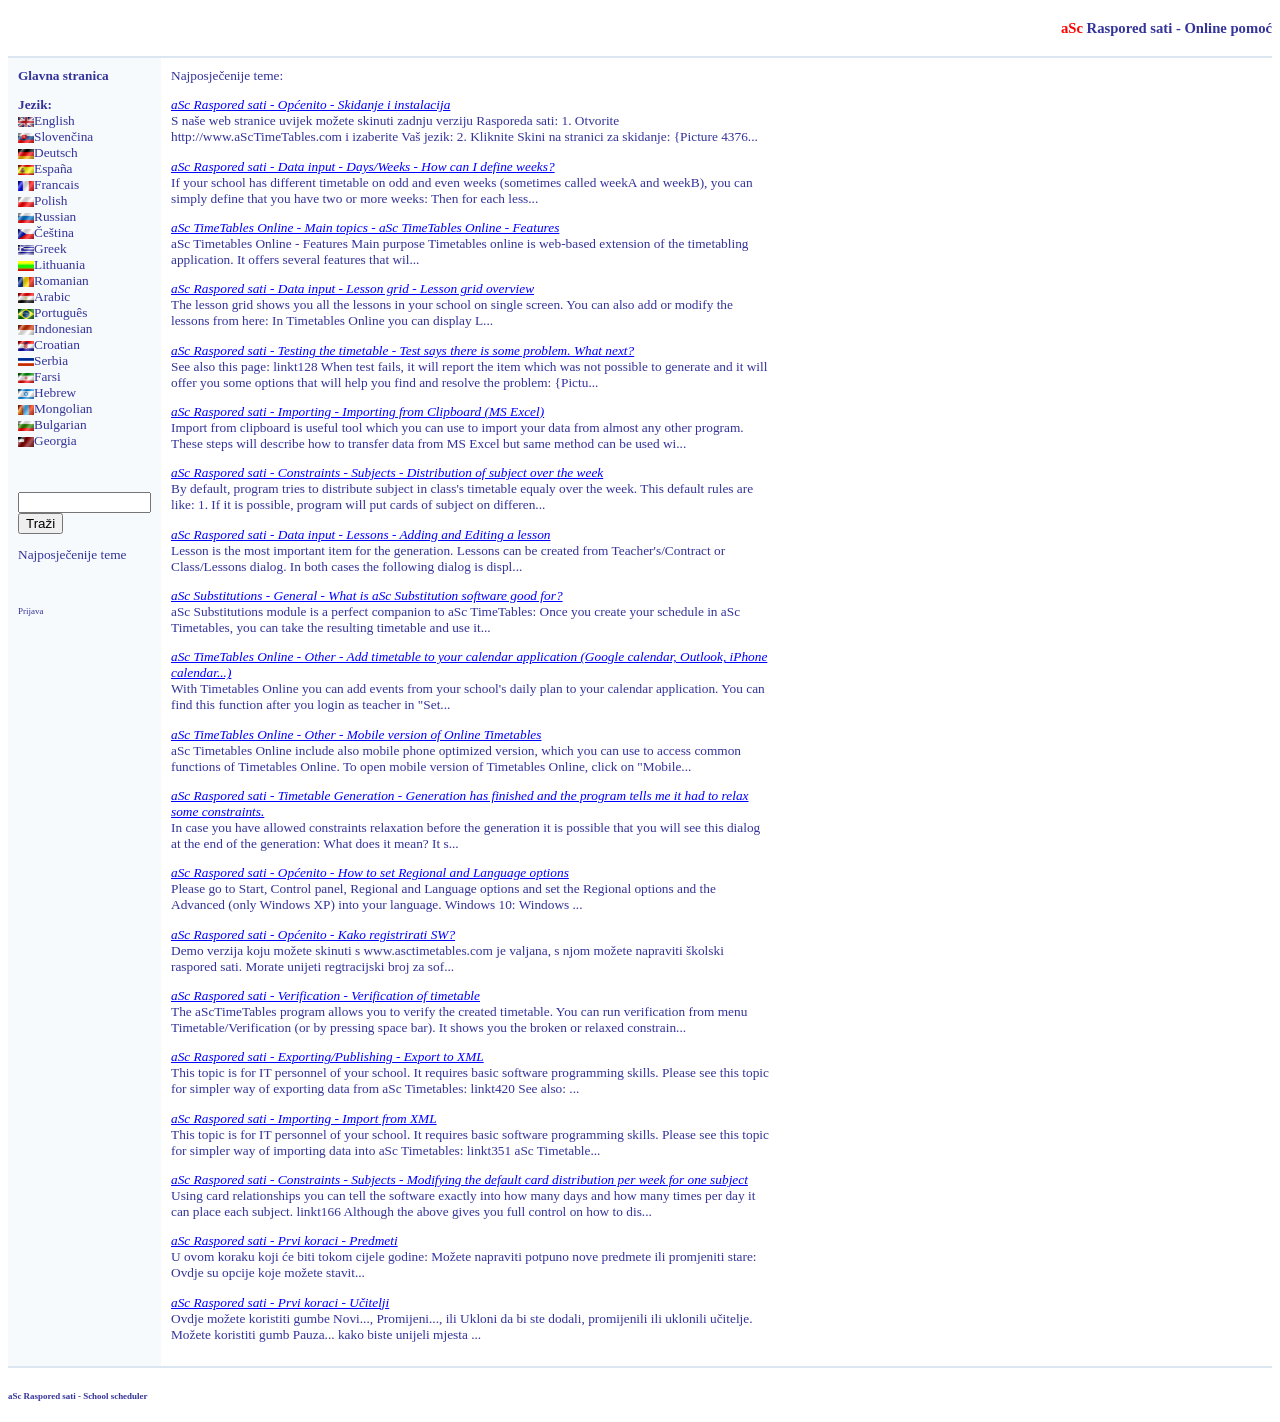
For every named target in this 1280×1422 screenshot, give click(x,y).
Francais (48, 184)
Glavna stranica (63, 75)
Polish (42, 200)
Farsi (39, 376)
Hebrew (47, 392)
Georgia (47, 440)
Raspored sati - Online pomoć (1166, 28)
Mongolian (55, 408)
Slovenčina (55, 136)
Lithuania (51, 264)
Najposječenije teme (72, 554)
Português (52, 312)
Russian (47, 216)
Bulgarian (52, 424)
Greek (42, 248)
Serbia (43, 360)
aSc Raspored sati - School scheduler (77, 1396)
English (46, 120)
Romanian (53, 280)
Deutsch (48, 152)
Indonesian (55, 328)
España (45, 168)
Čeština (46, 232)
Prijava (31, 611)
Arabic (44, 296)
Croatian (49, 344)
